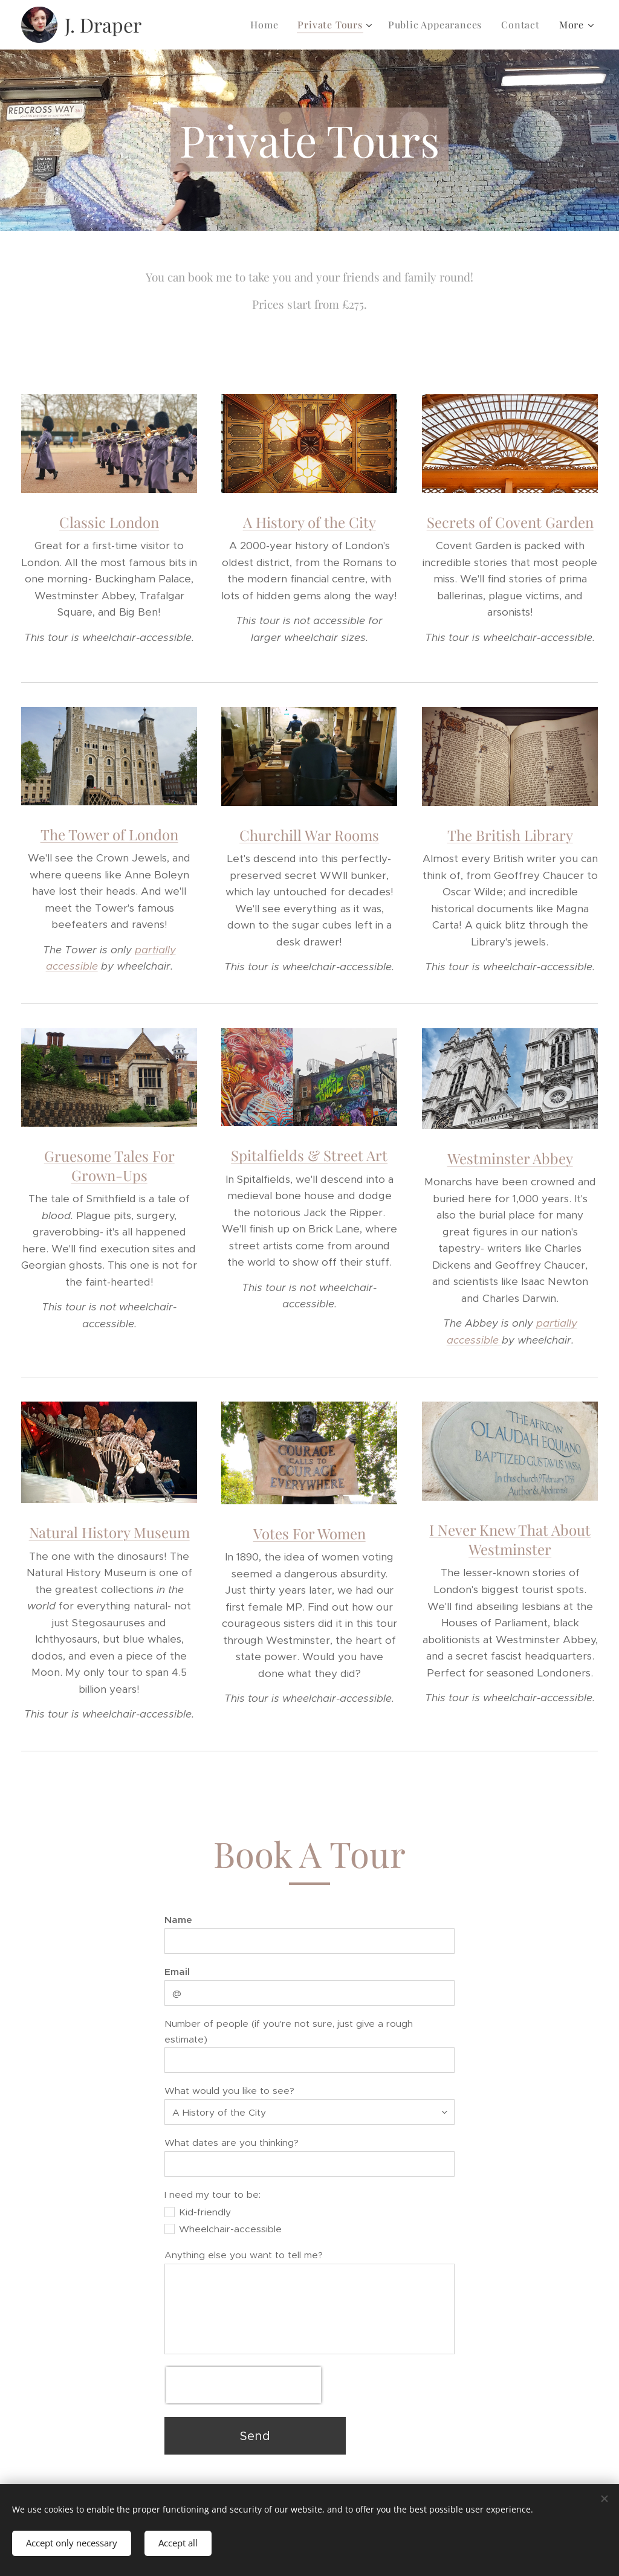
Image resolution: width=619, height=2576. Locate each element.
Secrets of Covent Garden (509, 522)
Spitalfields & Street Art (309, 1155)
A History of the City (309, 522)
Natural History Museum (109, 1532)
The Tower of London (109, 834)
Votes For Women (309, 1532)
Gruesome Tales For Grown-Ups (109, 1165)
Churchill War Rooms (309, 835)
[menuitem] (267, 25)
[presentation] (243, 2385)
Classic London (109, 522)
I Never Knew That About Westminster (510, 1538)
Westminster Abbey (509, 1158)
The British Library (509, 835)
